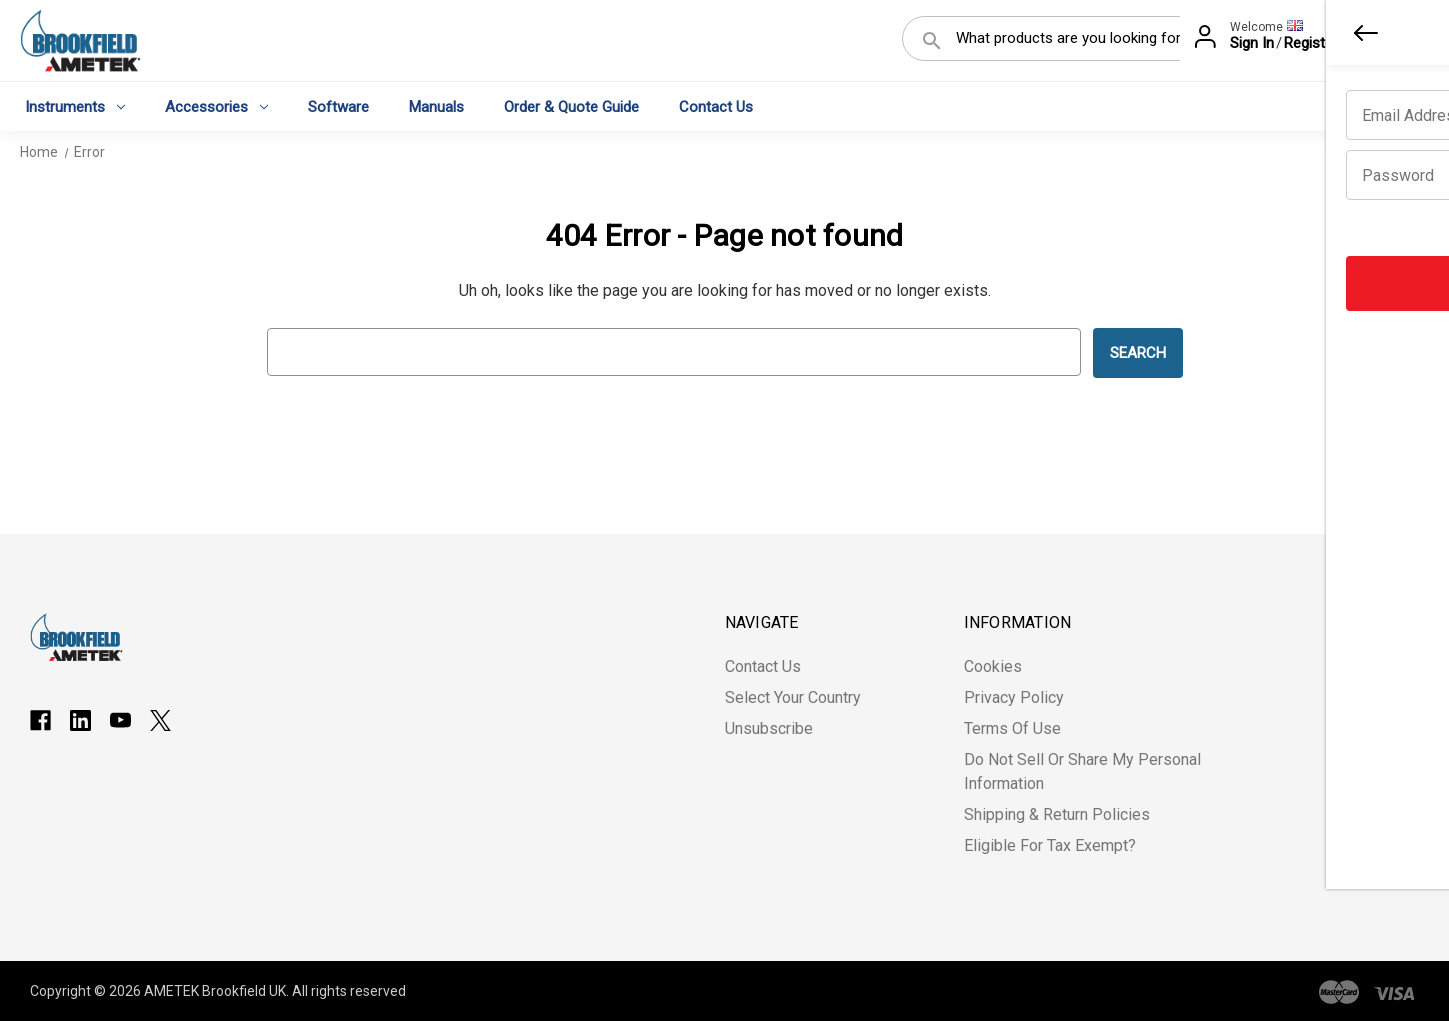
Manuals (436, 106)
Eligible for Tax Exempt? (1050, 845)
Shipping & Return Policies (1057, 814)
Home (39, 152)
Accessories (216, 106)
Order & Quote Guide (571, 106)
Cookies (993, 666)
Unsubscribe (769, 728)
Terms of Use (1012, 728)
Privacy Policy (1014, 697)
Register (1311, 43)
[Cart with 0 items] (1400, 44)
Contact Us (716, 106)
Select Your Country (793, 697)
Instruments (75, 106)
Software (338, 106)
